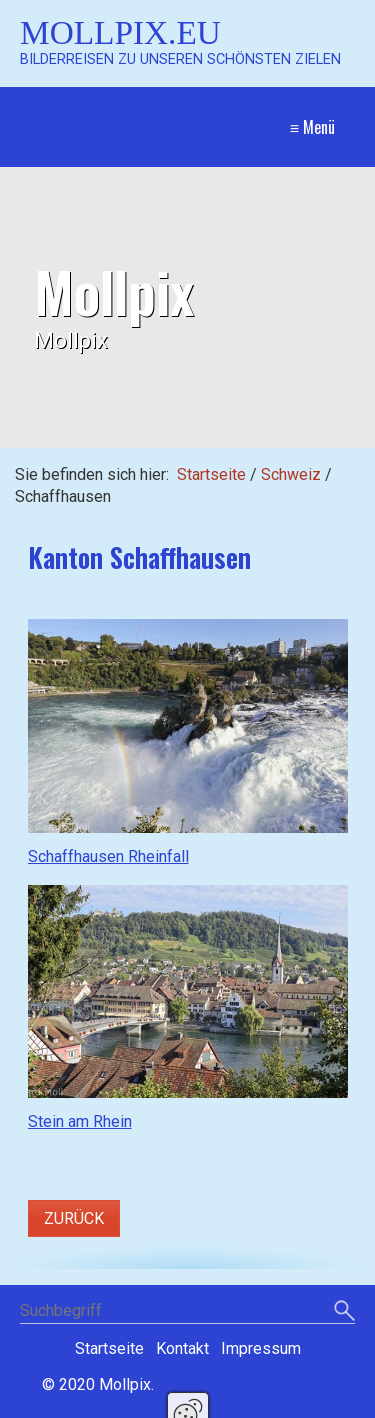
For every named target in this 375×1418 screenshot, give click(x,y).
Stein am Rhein (80, 1121)
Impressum (261, 1348)
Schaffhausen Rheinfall (108, 856)
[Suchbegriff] (187, 1312)
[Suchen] (344, 1312)
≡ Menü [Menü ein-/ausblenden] (312, 127)
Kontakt (182, 1348)
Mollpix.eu (120, 32)
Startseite (211, 474)
